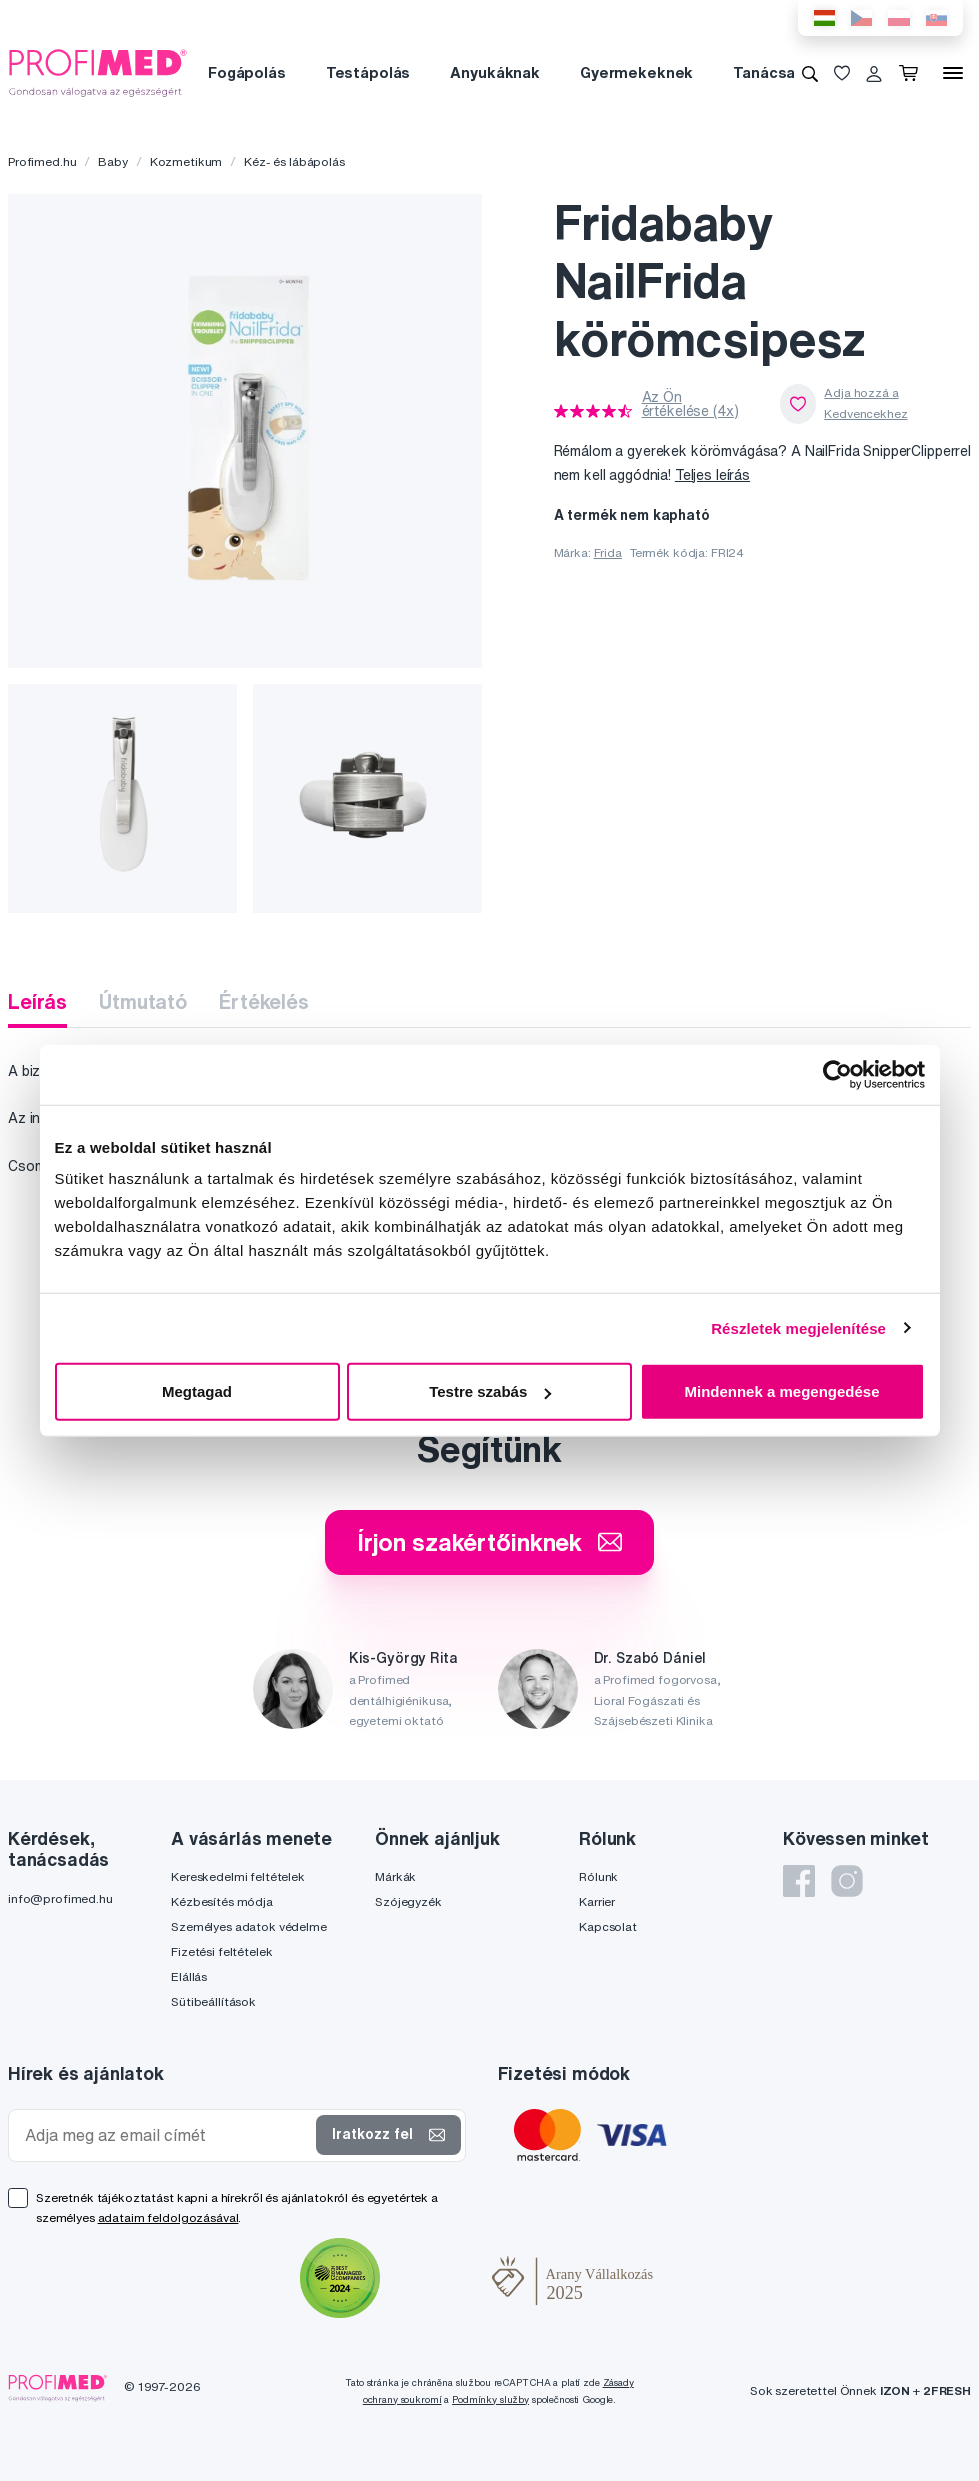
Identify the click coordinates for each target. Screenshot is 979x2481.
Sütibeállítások (213, 2001)
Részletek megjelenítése (798, 1327)
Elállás (189, 1976)
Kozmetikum (186, 161)
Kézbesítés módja (222, 1901)
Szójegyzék (408, 1901)
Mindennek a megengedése (781, 1391)
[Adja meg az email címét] (166, 2135)
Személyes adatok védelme (249, 1926)
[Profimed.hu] (98, 72)
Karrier (597, 1901)
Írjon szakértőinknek (489, 1542)
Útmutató (143, 1001)
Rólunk (598, 1876)
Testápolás (368, 72)
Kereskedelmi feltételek (238, 1876)
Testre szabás (490, 1391)
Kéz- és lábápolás (294, 161)
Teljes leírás (712, 475)
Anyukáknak (495, 72)
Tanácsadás (777, 72)
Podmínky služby (490, 2399)
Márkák (395, 1876)
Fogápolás (247, 72)
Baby (112, 161)
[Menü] (953, 73)
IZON (895, 2390)
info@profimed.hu (60, 1898)
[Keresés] (810, 73)
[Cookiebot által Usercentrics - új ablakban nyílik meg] (837, 1074)
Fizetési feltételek (221, 1951)
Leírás (37, 1001)
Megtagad (197, 1391)
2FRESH (947, 2390)
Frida (608, 552)
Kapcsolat (608, 1926)
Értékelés (264, 1001)
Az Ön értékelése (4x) (690, 404)
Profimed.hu (42, 161)
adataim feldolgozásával (168, 2217)
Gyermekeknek (636, 72)
